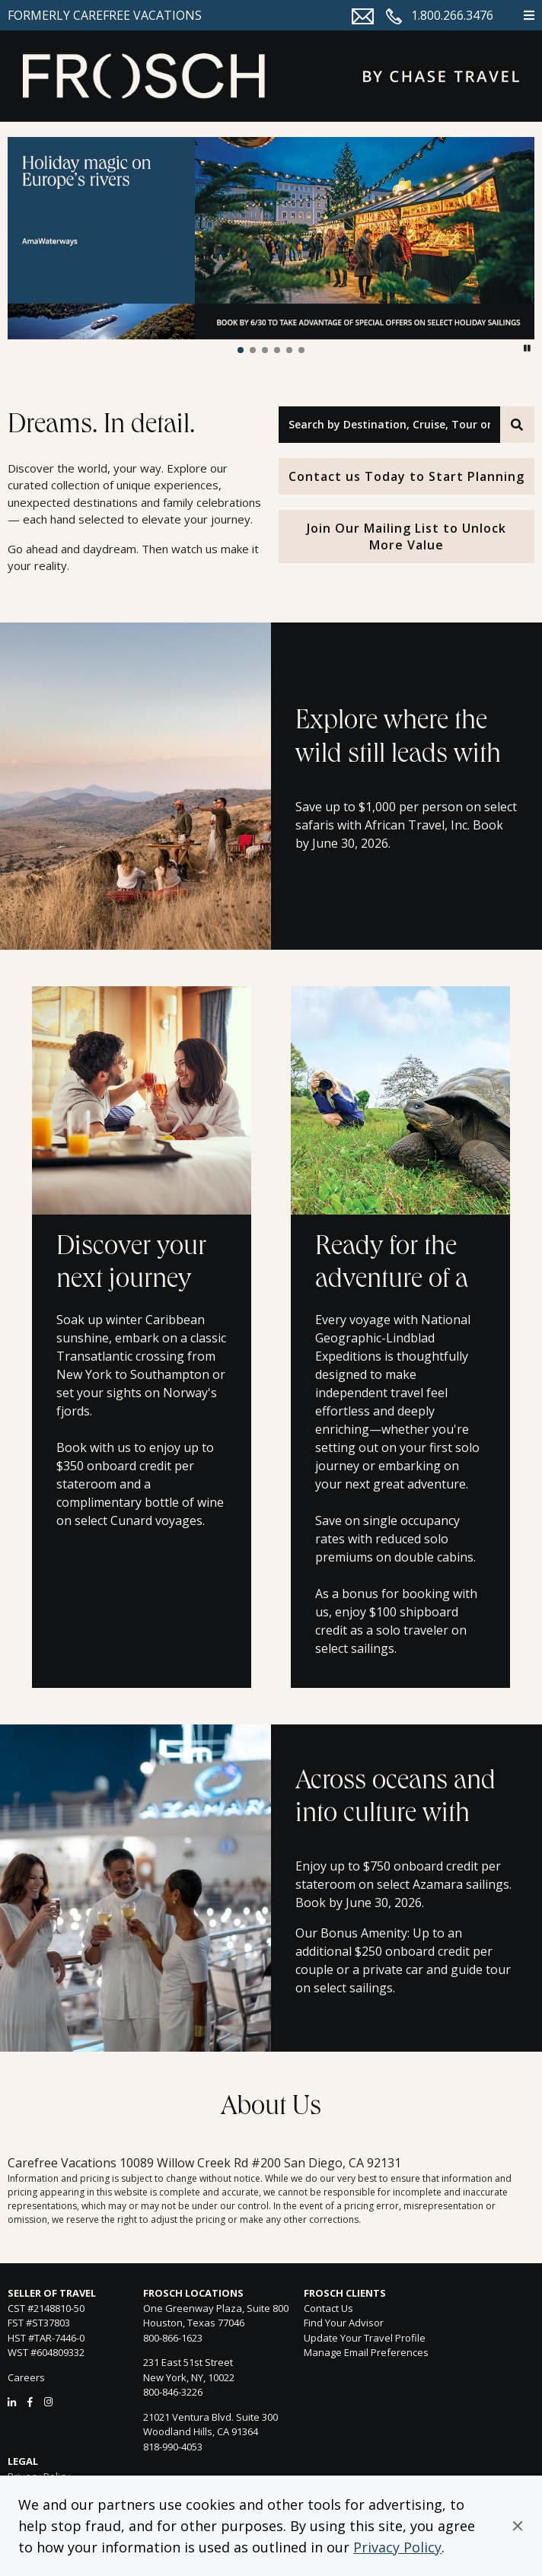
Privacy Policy (397, 2547)
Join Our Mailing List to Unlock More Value (406, 536)
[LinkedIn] (12, 2402)
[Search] (517, 424)
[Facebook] (30, 2402)
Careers (26, 2377)
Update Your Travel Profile (365, 2338)
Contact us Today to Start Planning (406, 476)
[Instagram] (48, 2402)
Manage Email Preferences (366, 2352)
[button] (518, 2526)
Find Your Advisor (344, 2322)
